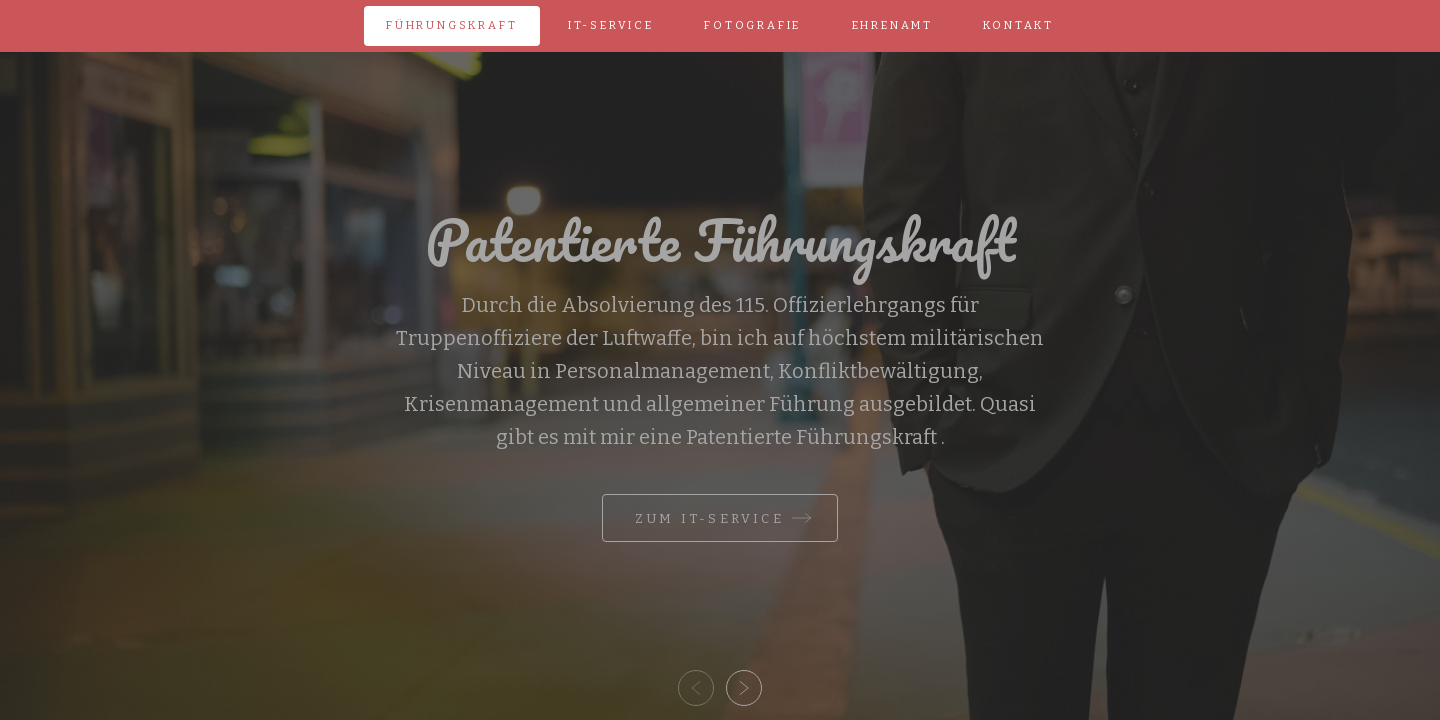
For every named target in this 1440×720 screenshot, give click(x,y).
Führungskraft (451, 25)
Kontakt (1018, 25)
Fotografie (752, 25)
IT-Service (611, 25)
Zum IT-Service (709, 518)
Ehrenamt (892, 25)
